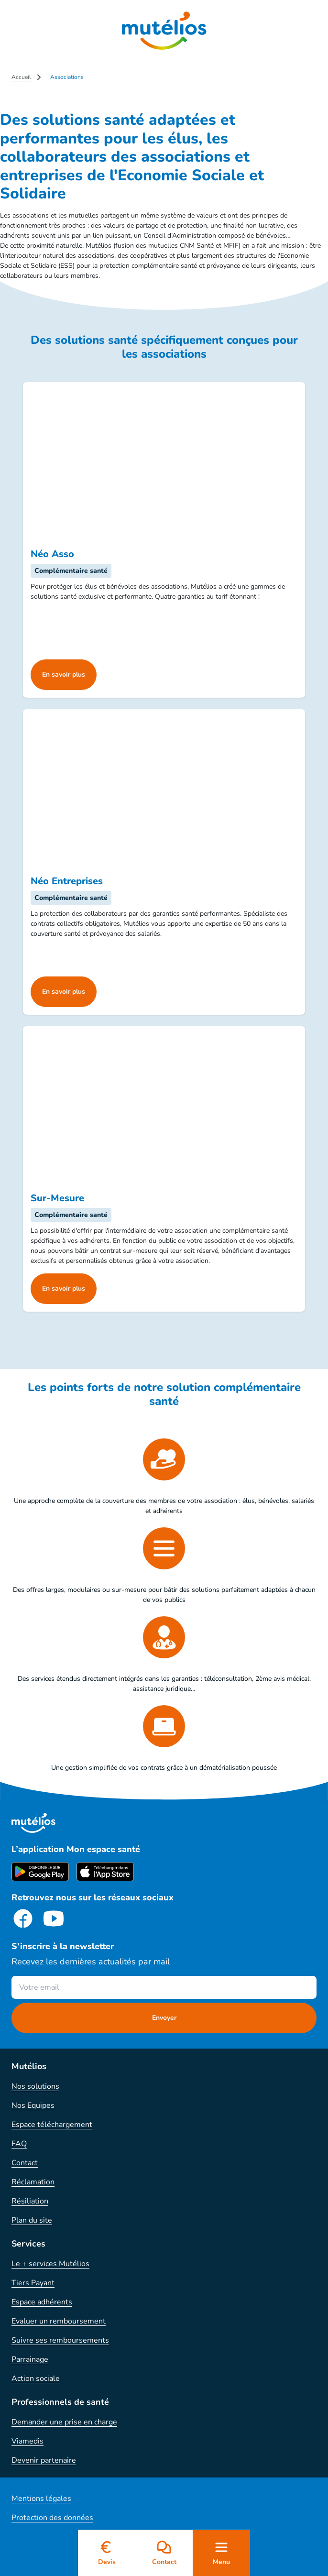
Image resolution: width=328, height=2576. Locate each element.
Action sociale (35, 2378)
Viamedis (27, 2441)
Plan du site (31, 2220)
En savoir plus (63, 674)
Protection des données (52, 2517)
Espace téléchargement (51, 2124)
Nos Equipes (33, 2105)
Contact (24, 2163)
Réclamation (33, 2182)
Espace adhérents (41, 2302)
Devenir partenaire (43, 2460)
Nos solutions (35, 2086)
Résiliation (29, 2201)
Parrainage (29, 2359)
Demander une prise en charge (64, 2422)
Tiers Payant (33, 2283)
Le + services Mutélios (50, 2263)
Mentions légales (41, 2498)
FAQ (19, 2143)
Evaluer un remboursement (58, 2321)
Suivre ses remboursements (60, 2340)
